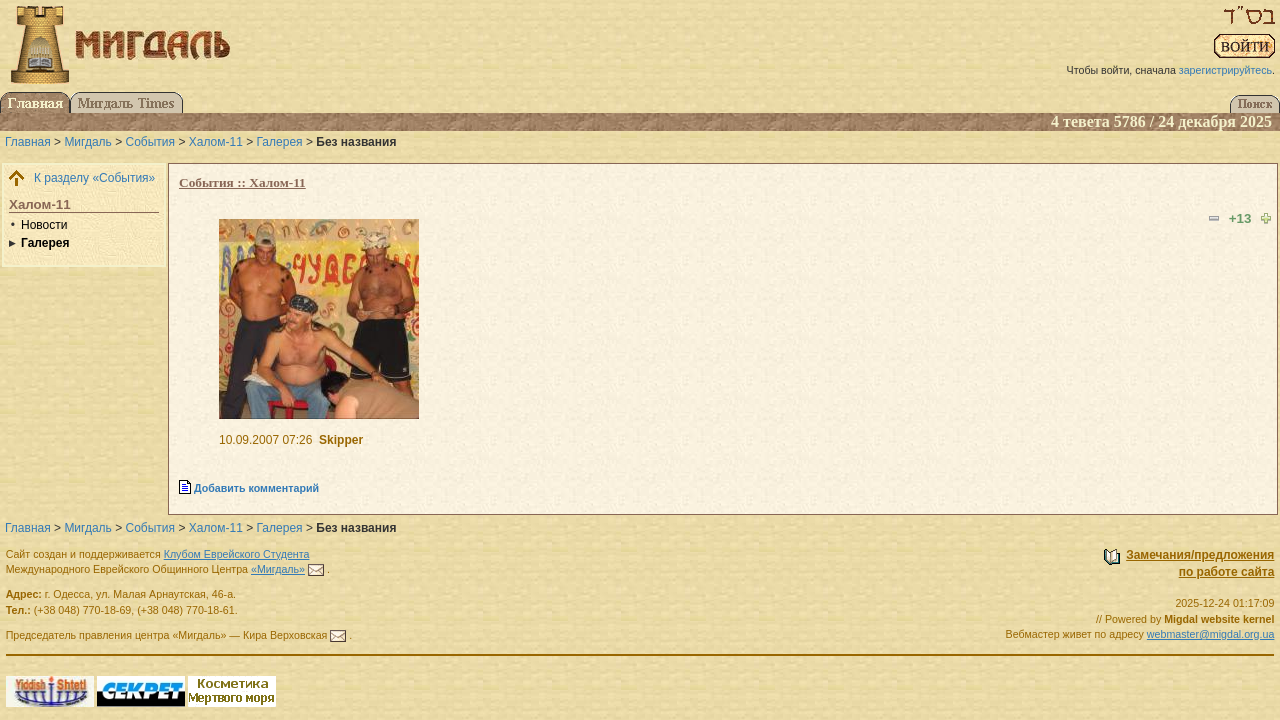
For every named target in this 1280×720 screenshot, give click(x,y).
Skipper (341, 440)
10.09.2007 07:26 (265, 440)
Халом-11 (216, 142)
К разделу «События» (94, 178)
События (151, 142)
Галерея (280, 142)
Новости (44, 225)
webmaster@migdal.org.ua (1211, 634)
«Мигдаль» (278, 569)
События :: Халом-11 (242, 182)
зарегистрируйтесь (1225, 70)
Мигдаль (87, 142)
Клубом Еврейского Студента (237, 554)
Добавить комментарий (256, 488)
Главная (28, 142)
